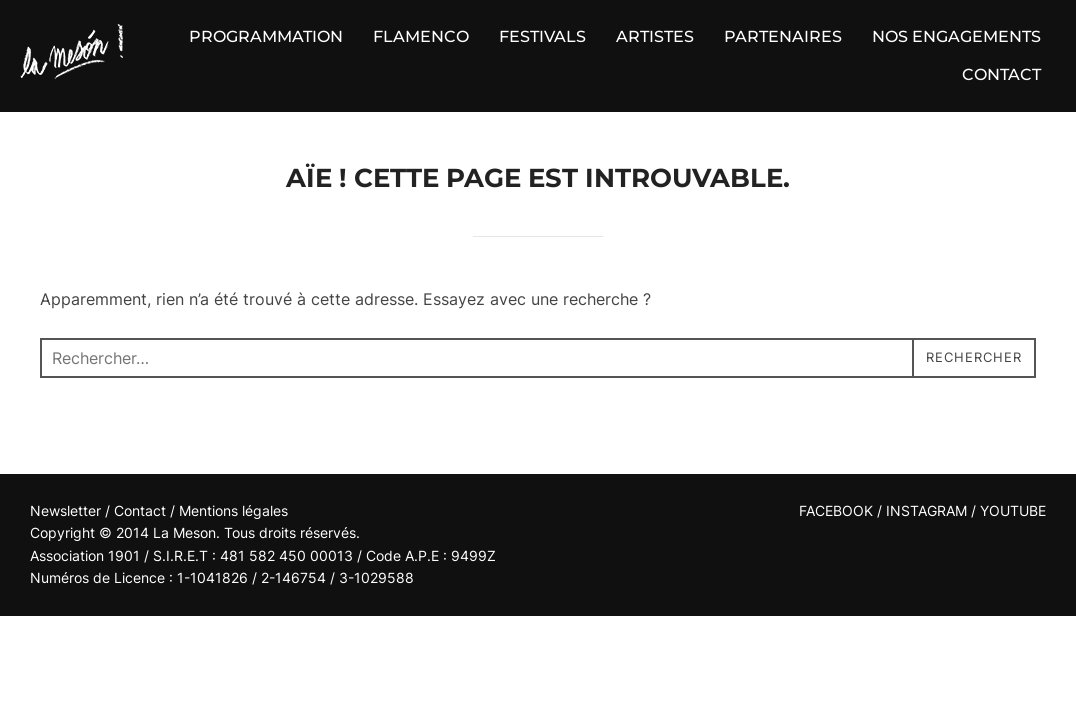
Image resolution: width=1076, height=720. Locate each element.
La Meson (184, 532)
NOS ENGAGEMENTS (956, 36)
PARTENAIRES (783, 36)
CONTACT (1001, 74)
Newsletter (65, 510)
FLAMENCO (421, 36)
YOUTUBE (1013, 510)
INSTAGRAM (926, 510)
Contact (142, 510)
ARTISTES (655, 36)
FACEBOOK (836, 510)
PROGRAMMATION (266, 36)
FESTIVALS (542, 36)
